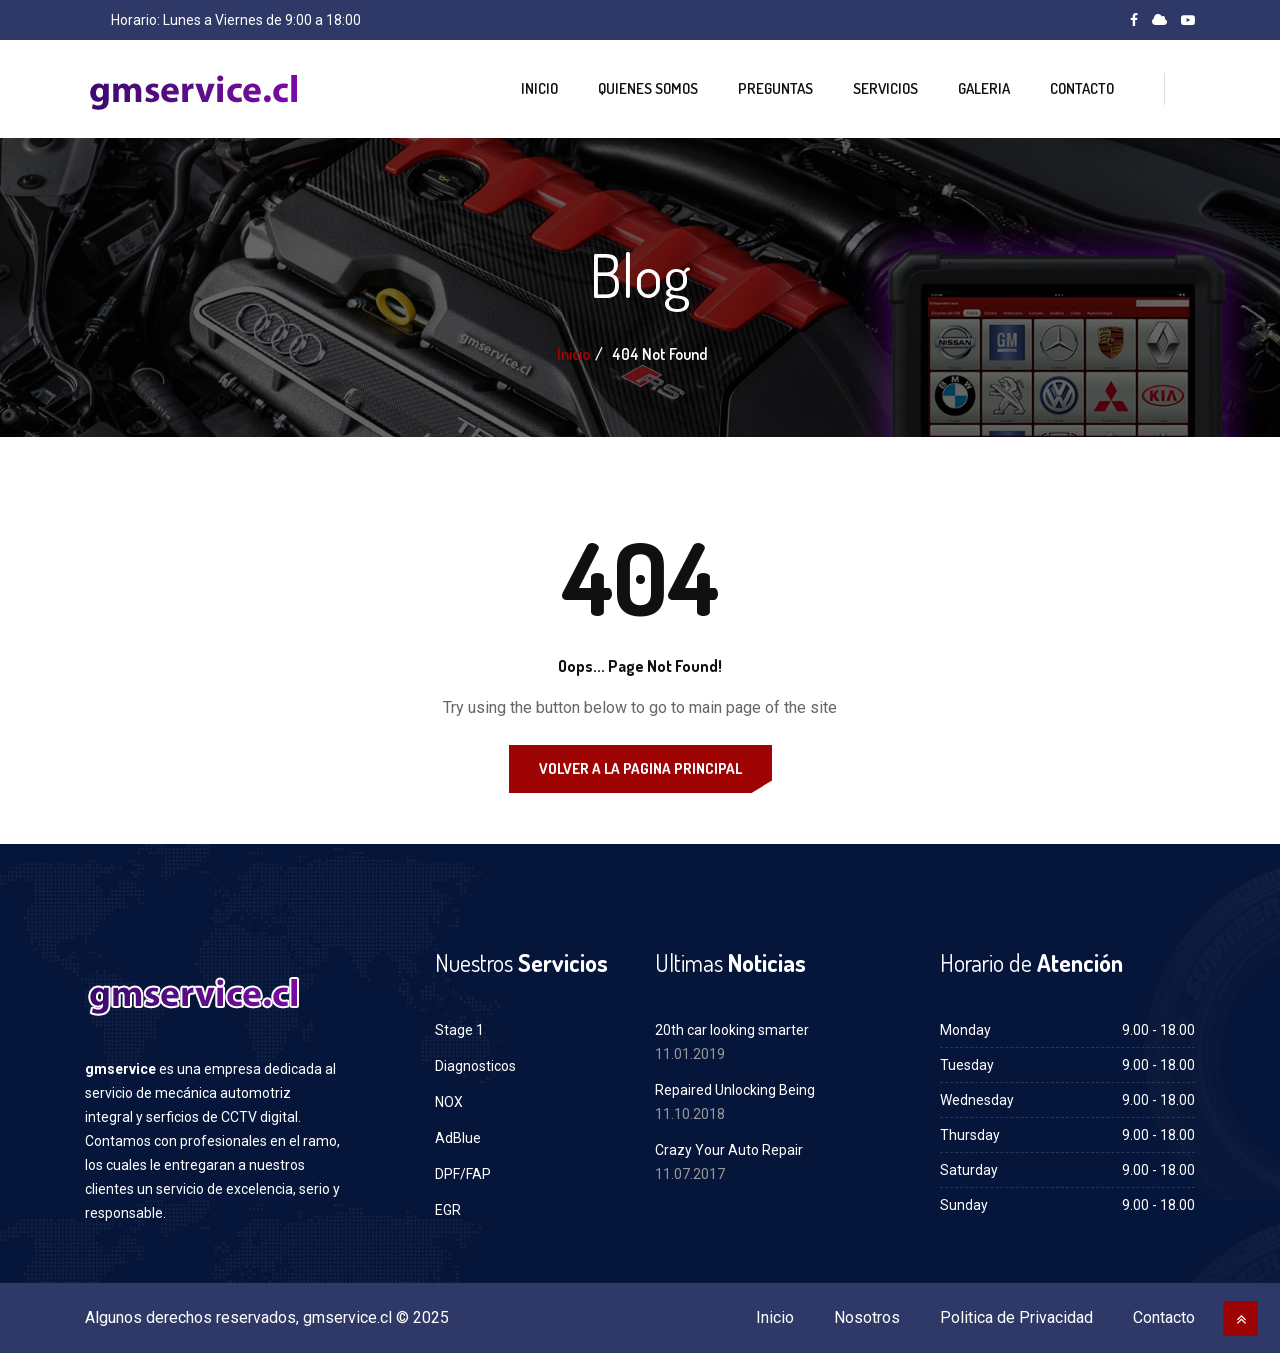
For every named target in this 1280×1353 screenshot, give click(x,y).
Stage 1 (459, 1030)
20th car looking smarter (732, 1030)
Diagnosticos (475, 1066)
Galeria (984, 88)
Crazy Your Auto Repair (729, 1150)
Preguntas (775, 88)
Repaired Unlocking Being (735, 1090)
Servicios (885, 88)
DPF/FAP (463, 1174)
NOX (449, 1102)
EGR (448, 1210)
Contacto (1082, 88)
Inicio (539, 88)
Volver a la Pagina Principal (640, 768)
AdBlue (458, 1138)
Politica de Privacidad (1016, 1317)
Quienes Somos (648, 88)
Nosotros (867, 1317)
